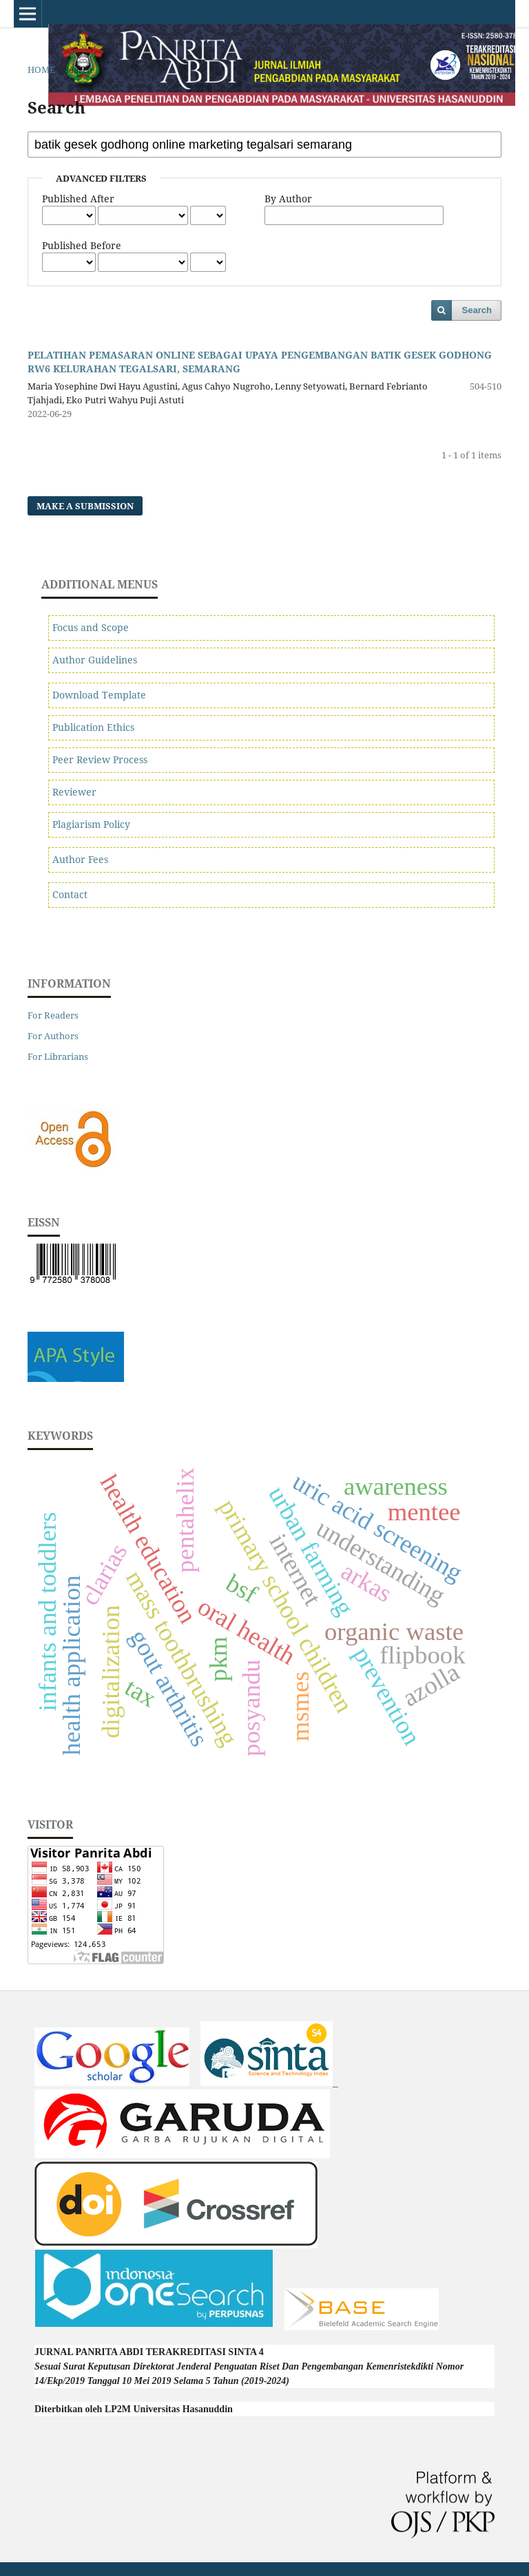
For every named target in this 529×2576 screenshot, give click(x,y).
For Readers (53, 1015)
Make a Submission (85, 506)
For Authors (53, 1036)
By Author (288, 198)
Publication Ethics (93, 727)
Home (41, 69)
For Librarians (58, 1056)
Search (477, 310)
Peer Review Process (99, 759)
